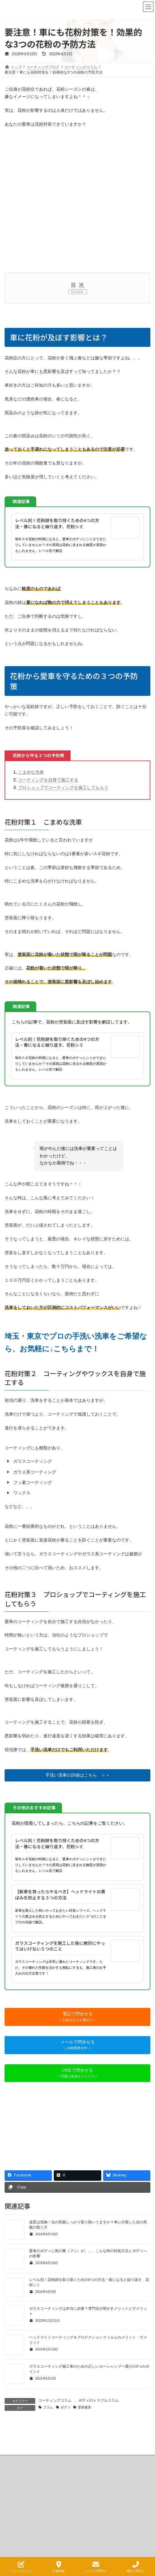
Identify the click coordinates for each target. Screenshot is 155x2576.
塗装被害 (84, 2407)
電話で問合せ (135, 2567)
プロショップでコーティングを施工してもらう (63, 787)
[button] (77, 1775)
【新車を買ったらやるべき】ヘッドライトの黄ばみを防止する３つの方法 (60, 1894)
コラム (48, 2407)
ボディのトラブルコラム (98, 2400)
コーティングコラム (55, 2400)
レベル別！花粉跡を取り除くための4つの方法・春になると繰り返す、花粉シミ (57, 523)
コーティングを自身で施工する (48, 779)
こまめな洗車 (31, 772)
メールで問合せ (96, 2567)
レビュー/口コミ (21, 2567)
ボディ (65, 2407)
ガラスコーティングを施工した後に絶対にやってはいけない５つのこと (60, 1946)
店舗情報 (58, 2567)
